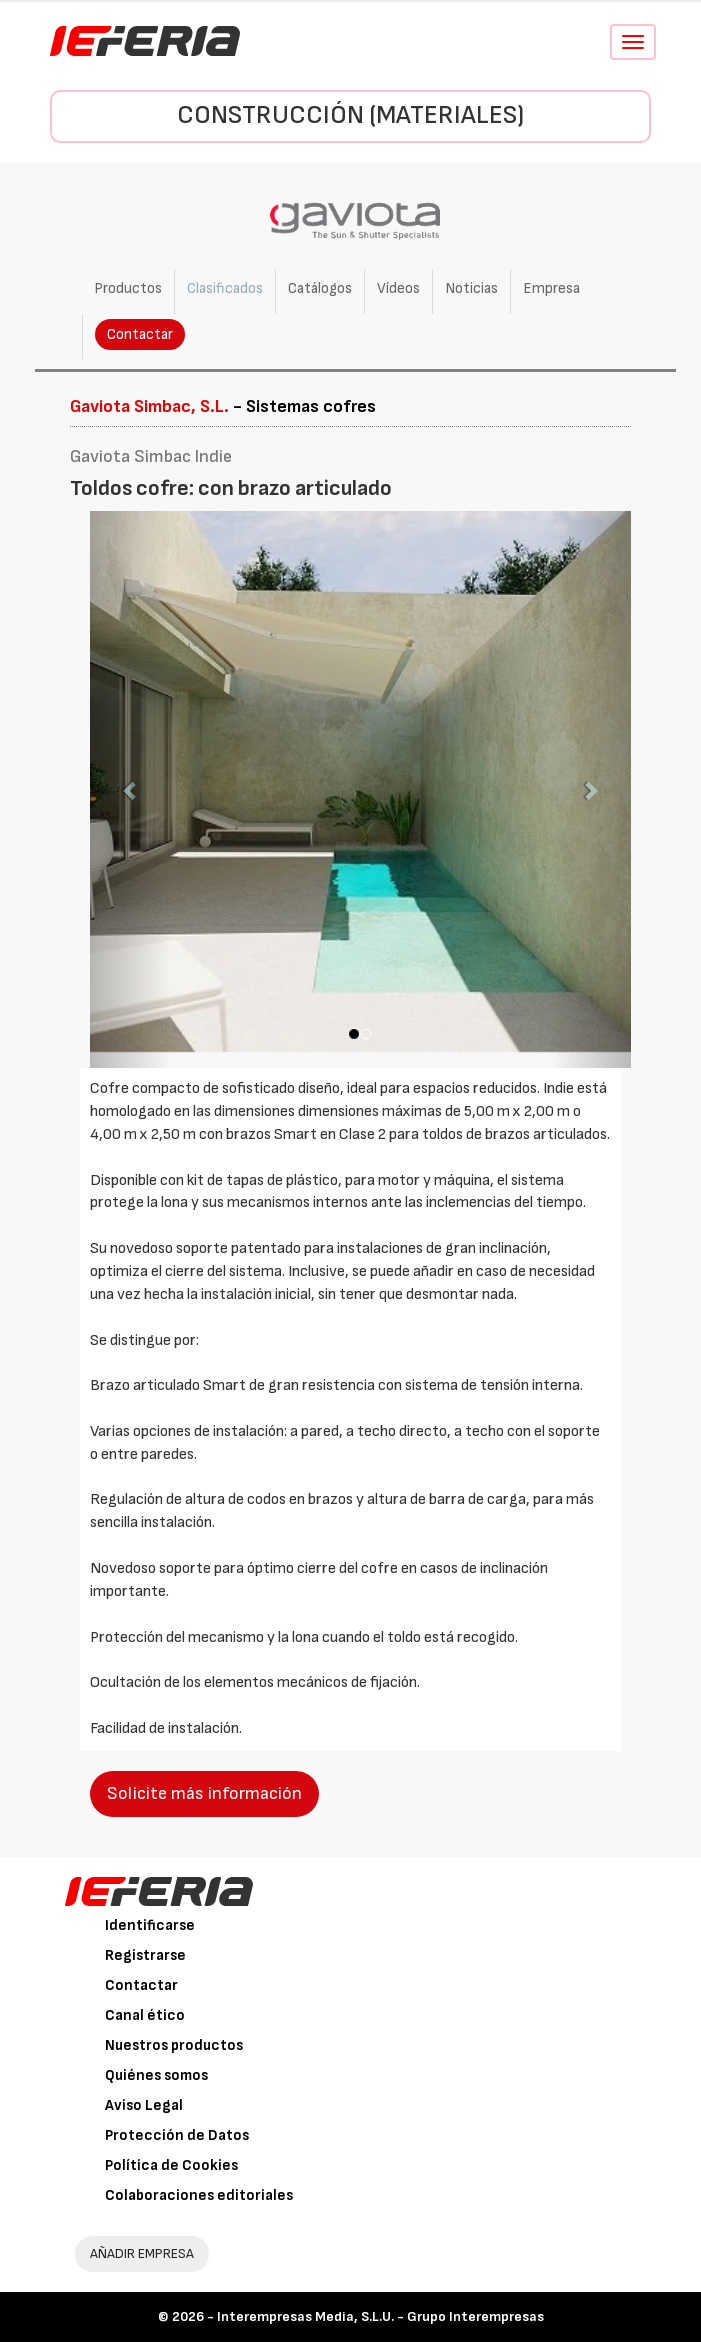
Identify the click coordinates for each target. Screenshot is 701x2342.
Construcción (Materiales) (350, 115)
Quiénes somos (156, 2075)
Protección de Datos (177, 2135)
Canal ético (145, 2015)
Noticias (471, 288)
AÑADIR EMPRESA (142, 2253)
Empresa (551, 288)
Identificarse (150, 1925)
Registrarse (145, 1955)
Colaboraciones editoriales (199, 2195)
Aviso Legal (144, 2105)
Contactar (140, 334)
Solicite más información (204, 1793)
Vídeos (398, 288)
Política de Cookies (171, 2165)
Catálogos (320, 288)
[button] (130, 789)
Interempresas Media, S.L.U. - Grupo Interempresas (380, 2316)
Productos (128, 288)
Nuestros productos (174, 2045)
